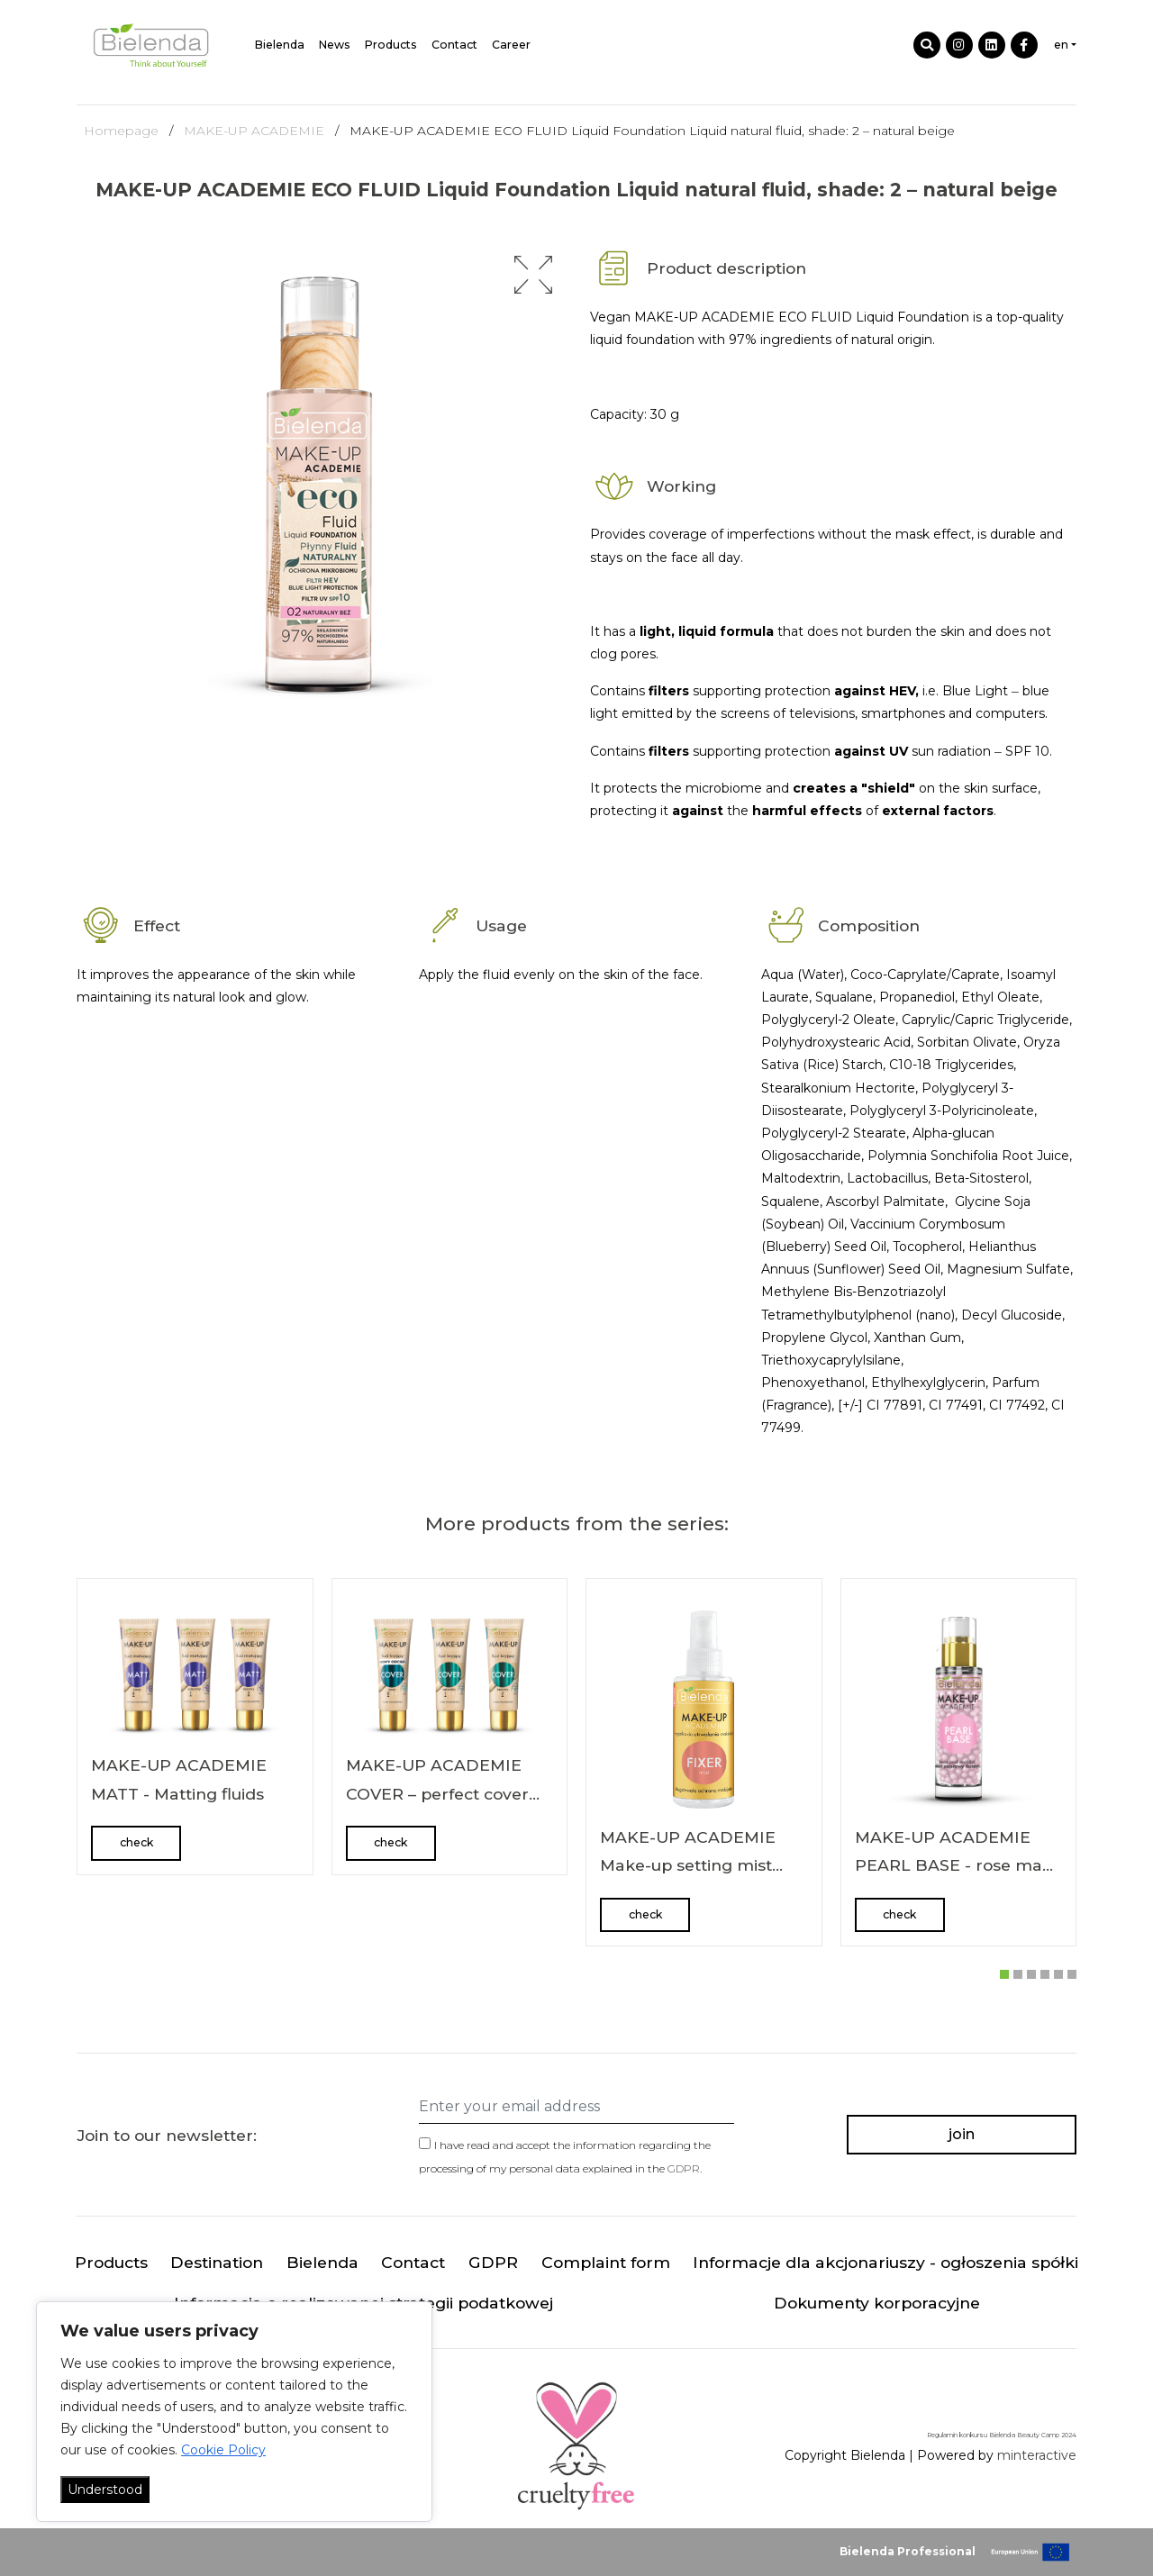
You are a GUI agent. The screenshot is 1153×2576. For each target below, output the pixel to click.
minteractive (1036, 2455)
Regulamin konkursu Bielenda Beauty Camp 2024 (1001, 2435)
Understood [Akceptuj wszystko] (105, 2489)
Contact (454, 44)
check (136, 1842)
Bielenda (279, 44)
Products (391, 44)
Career (511, 44)
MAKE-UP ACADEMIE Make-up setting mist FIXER (688, 1865)
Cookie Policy (223, 2450)
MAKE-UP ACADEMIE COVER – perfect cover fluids (437, 1793)
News (334, 44)
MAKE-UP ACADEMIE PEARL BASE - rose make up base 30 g (958, 1865)
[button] (533, 275)
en (1061, 44)
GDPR (683, 2168)
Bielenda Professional (908, 2551)
